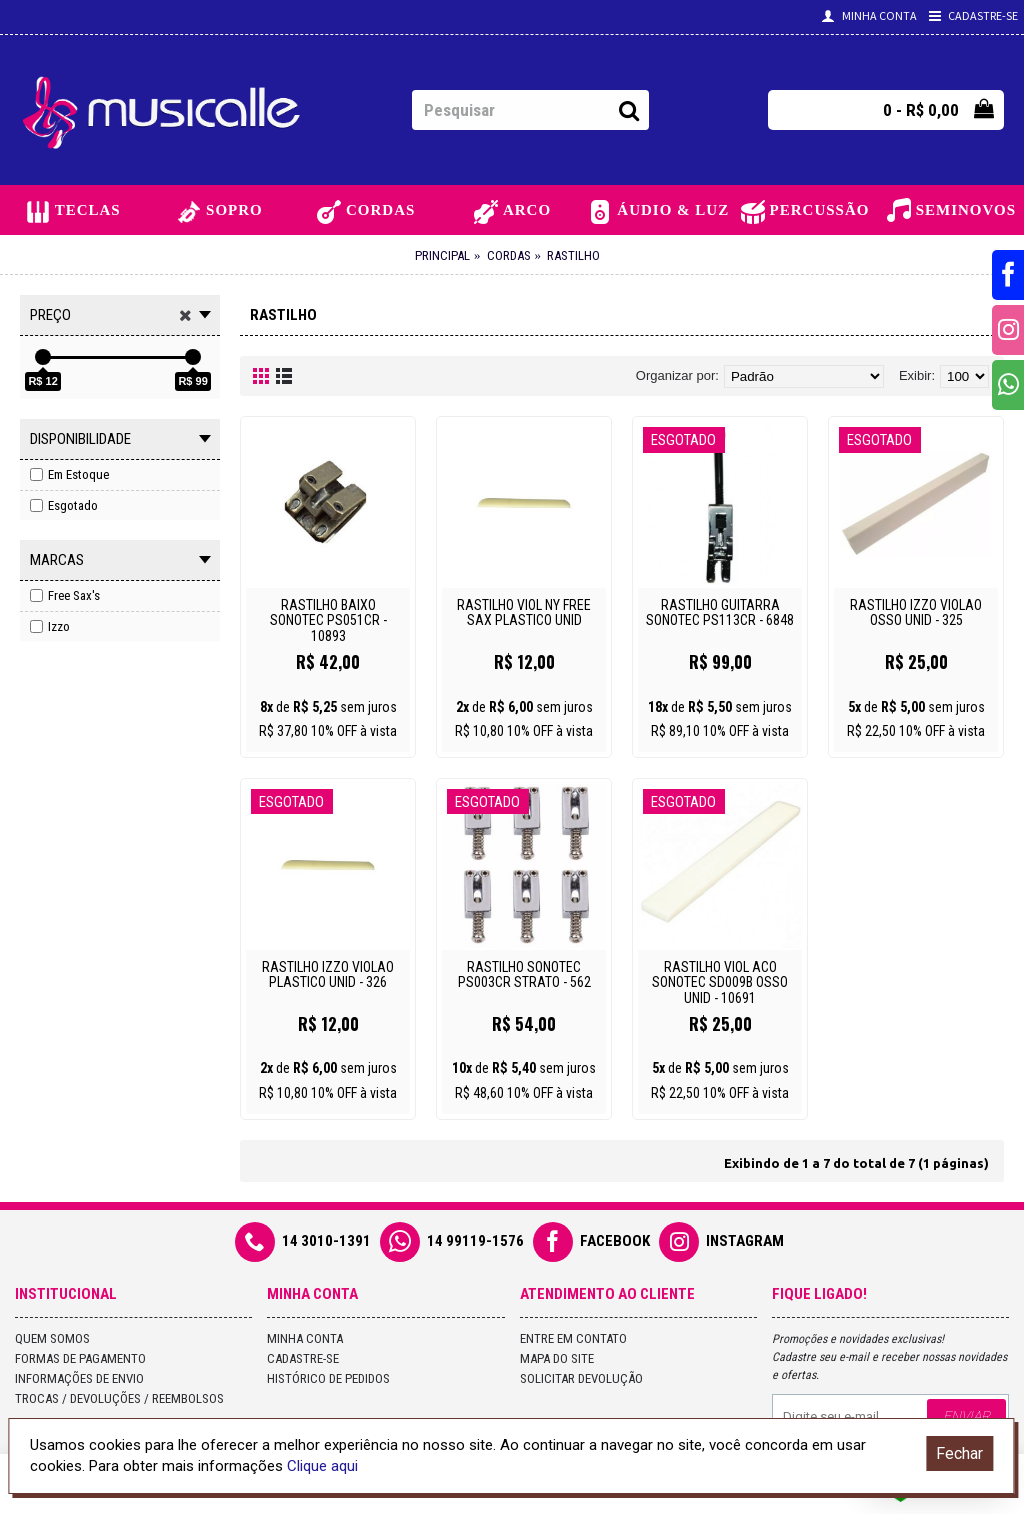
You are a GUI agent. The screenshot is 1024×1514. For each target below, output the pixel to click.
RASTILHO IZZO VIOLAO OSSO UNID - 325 (916, 612)
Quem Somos (52, 1338)
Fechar (959, 1453)
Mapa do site (557, 1358)
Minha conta (305, 1338)
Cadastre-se (303, 1358)
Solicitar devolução (581, 1378)
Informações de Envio (79, 1378)
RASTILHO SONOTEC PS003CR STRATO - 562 (524, 974)
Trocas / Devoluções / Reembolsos (119, 1398)
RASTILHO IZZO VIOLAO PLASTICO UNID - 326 (328, 974)
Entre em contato (573, 1338)
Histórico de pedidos (328, 1378)
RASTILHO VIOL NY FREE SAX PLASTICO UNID (524, 612)
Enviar (966, 1416)
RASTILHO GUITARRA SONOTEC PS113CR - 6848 (720, 612)
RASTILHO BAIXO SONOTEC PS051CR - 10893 (328, 620)
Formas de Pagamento (80, 1358)
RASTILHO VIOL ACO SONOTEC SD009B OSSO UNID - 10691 (720, 982)
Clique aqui (322, 1466)
